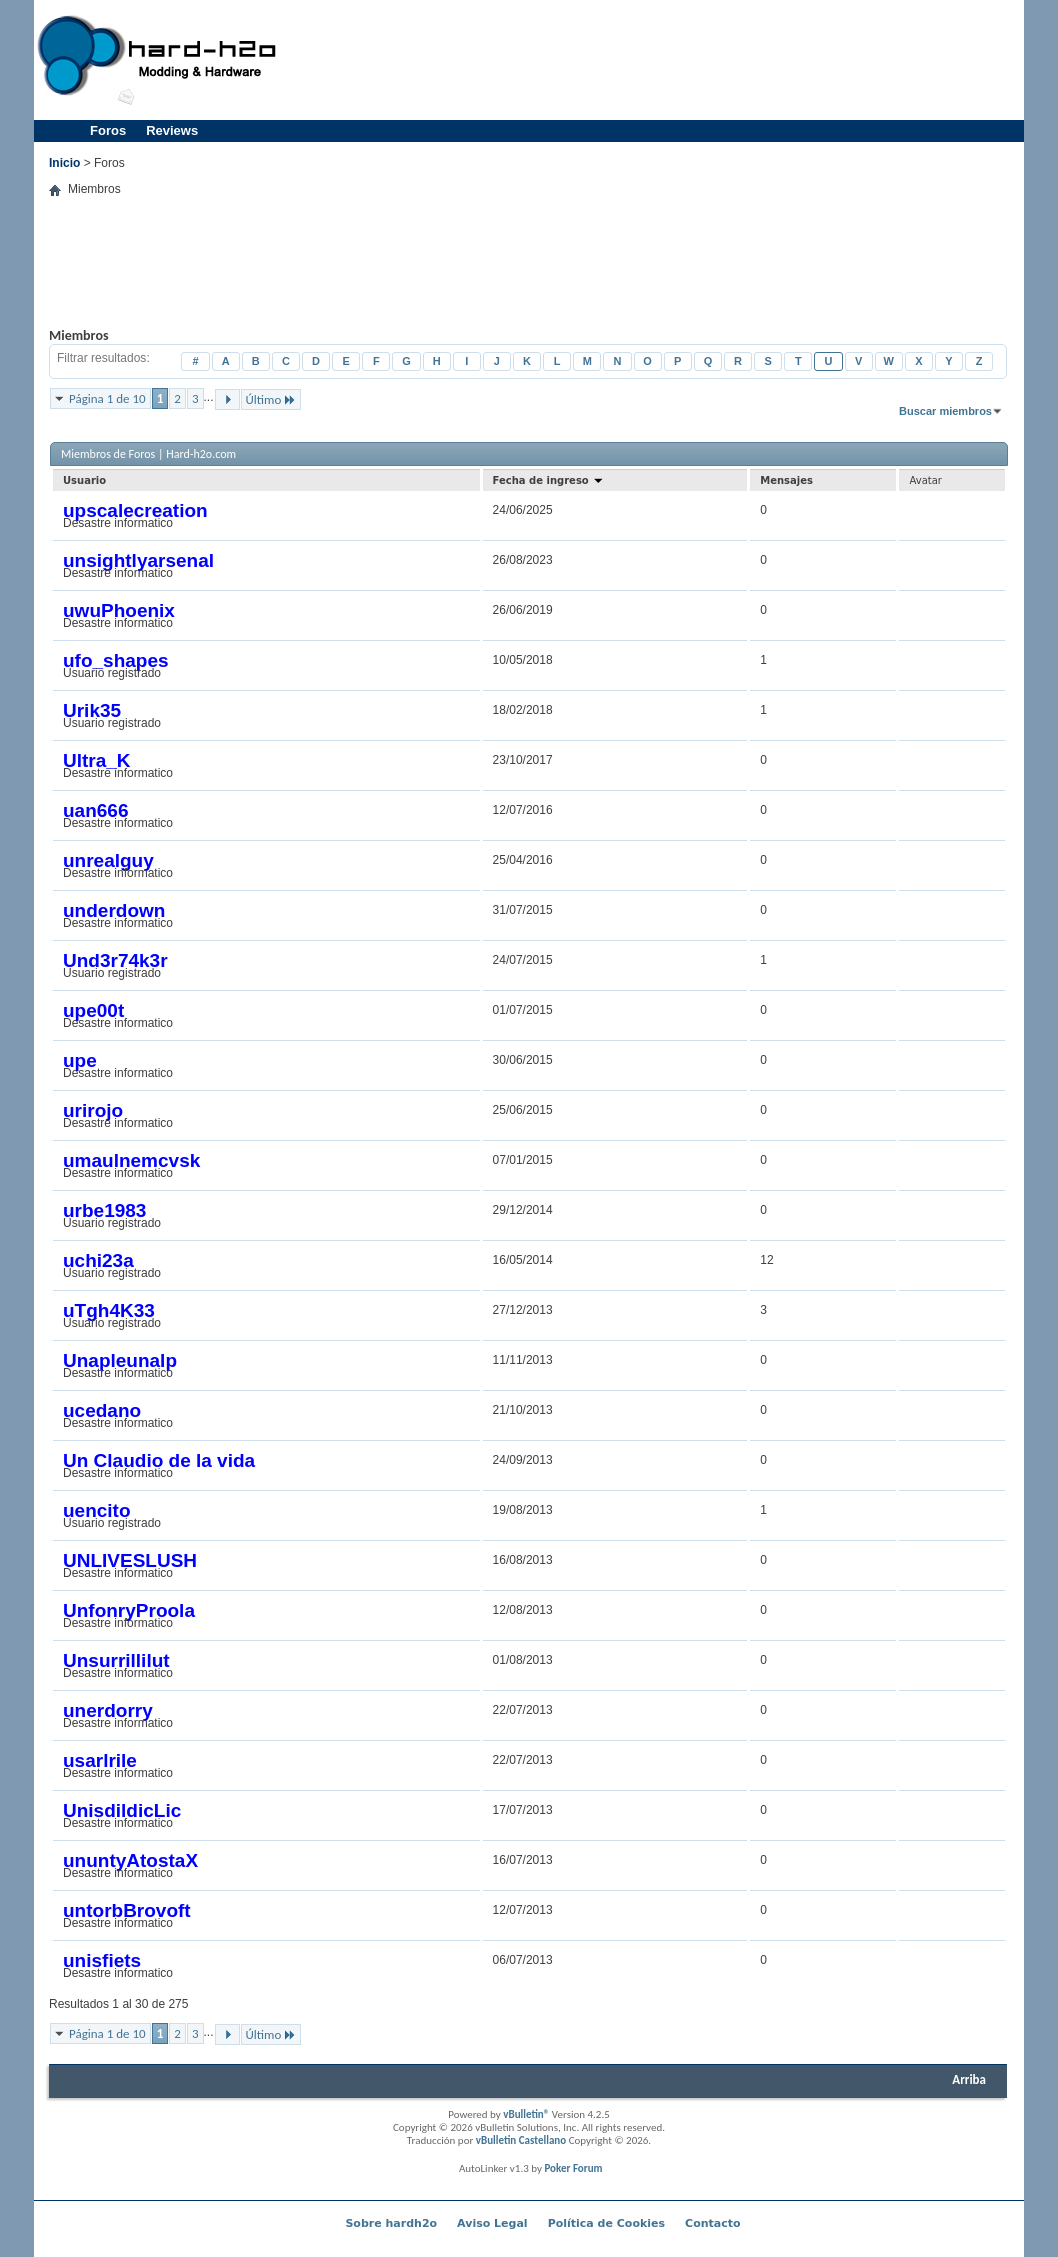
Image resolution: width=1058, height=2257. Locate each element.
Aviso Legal (492, 2223)
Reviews (172, 130)
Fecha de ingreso (549, 480)
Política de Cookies (606, 2223)
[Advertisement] (655, 60)
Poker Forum (573, 2168)
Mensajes (786, 480)
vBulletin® (526, 2114)
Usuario (84, 480)
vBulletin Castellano (521, 2140)
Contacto (712, 2223)
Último (271, 399)
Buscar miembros (945, 411)
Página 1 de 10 (107, 398)
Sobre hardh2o (391, 2223)
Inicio (64, 163)
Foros (108, 130)
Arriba (969, 2079)
